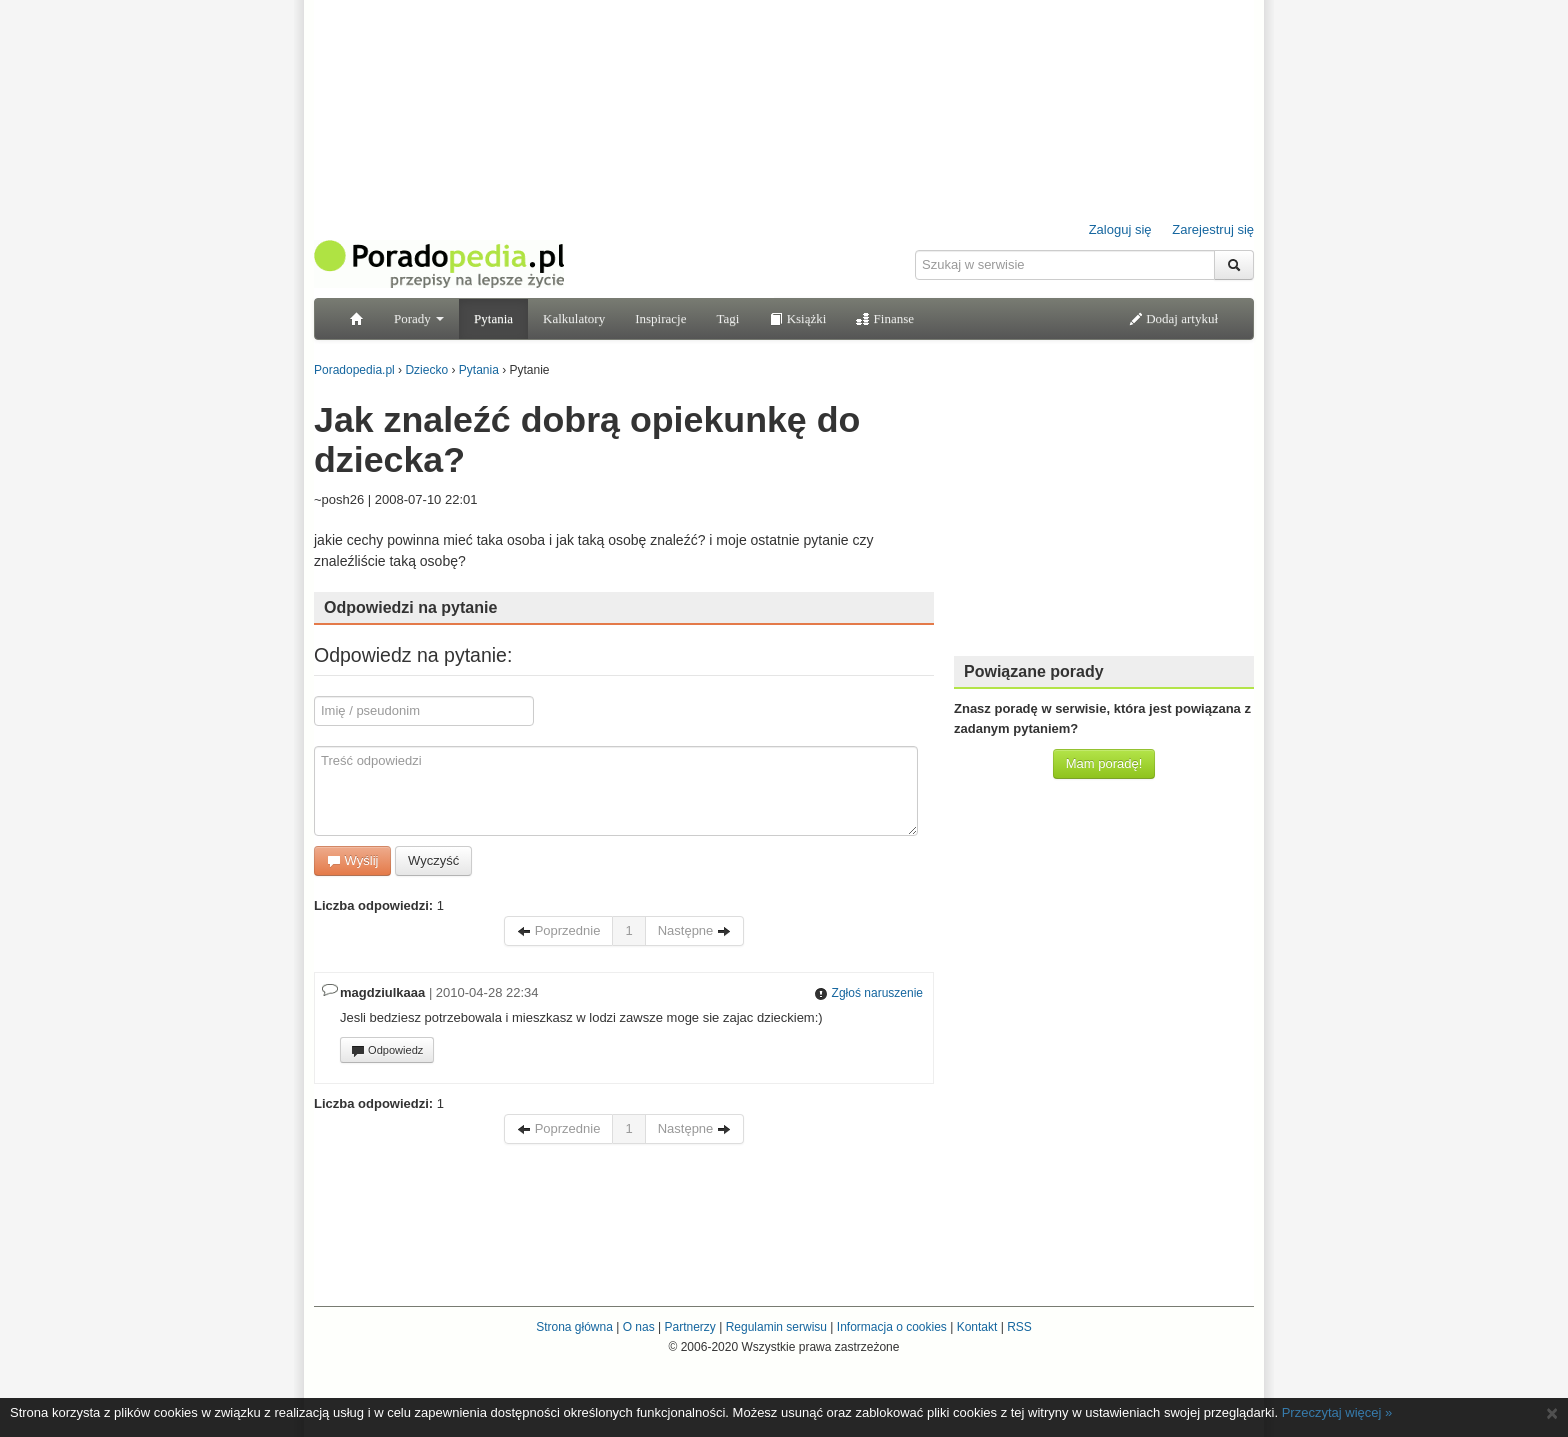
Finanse (885, 318)
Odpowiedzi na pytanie (410, 607)
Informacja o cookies (892, 1327)
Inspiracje (660, 318)
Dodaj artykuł (1173, 318)
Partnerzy (689, 1327)
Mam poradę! (1104, 763)
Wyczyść (433, 860)
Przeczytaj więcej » (1337, 1412)
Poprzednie (558, 930)
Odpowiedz (387, 1051)
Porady (419, 318)
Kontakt (977, 1327)
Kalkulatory (574, 318)
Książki (797, 318)
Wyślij (352, 860)
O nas (639, 1327)
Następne (694, 930)
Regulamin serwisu (776, 1327)
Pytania (493, 318)
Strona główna (574, 1327)
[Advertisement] (1104, 515)
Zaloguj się (1120, 229)
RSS (1019, 1327)
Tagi (727, 318)
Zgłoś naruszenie (868, 993)
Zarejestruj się (1213, 229)
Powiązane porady (1034, 671)
